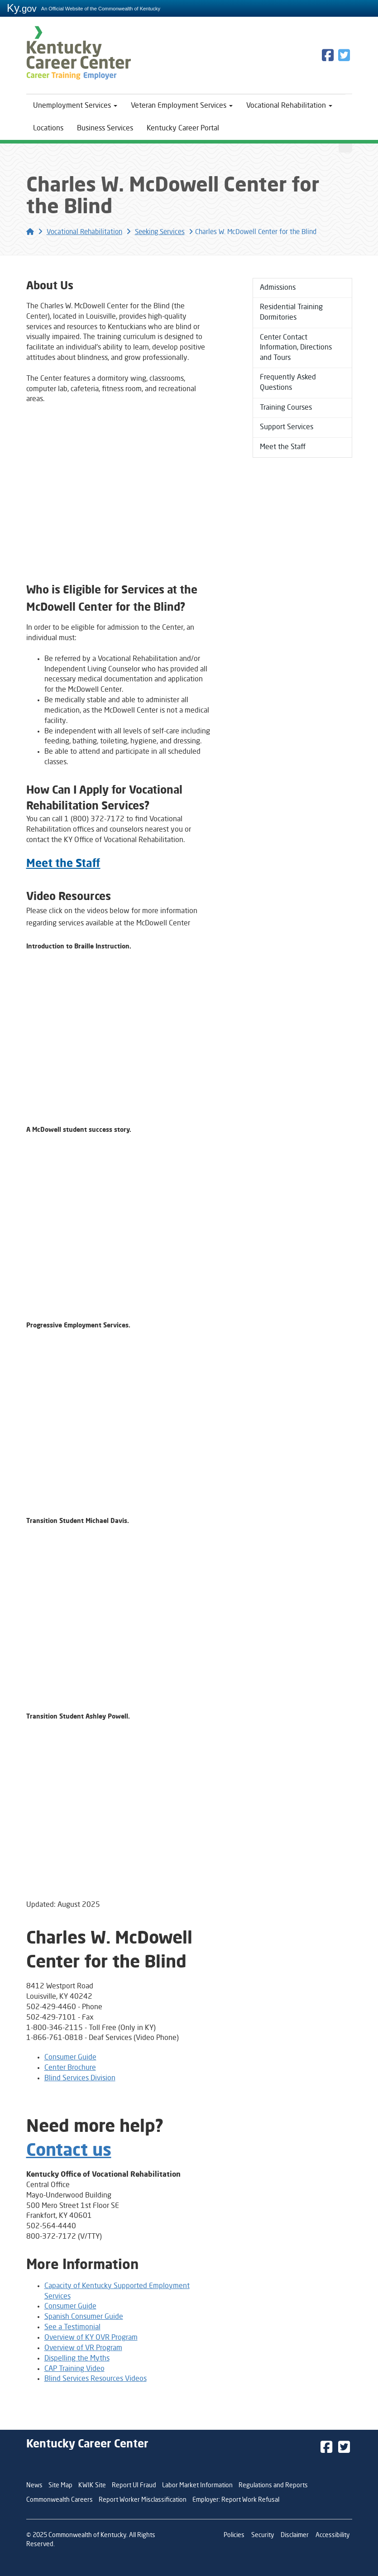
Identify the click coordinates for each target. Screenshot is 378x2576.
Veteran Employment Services (182, 106)
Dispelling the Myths (77, 2358)
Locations (48, 128)
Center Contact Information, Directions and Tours (296, 348)
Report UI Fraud (134, 2485)
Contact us (68, 2151)
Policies (234, 2535)
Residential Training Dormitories (291, 312)
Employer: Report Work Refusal (235, 2500)
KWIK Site (92, 2485)
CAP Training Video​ (74, 2369)
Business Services (105, 128)
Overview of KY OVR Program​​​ (91, 2337)
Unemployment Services (75, 106)
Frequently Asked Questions (288, 384)
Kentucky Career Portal (183, 128)
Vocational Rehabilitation (289, 106)
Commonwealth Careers (59, 2500)
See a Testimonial (72, 2327)
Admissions (278, 288)
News (34, 2485)
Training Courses (286, 408)
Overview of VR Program (83, 2348)
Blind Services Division (79, 2078)
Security (262, 2535)
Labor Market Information (197, 2485)
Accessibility (332, 2535)
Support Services (286, 428)
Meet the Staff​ (63, 864)
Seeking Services (160, 232)
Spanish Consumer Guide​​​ (83, 2317)
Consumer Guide (70, 2057)
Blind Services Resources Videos (95, 2379)
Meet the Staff (283, 448)
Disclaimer (295, 2535)
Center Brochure (70, 2068)
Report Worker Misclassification (143, 2500)
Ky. (22, 8)
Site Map (60, 2485)
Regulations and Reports (273, 2485)
